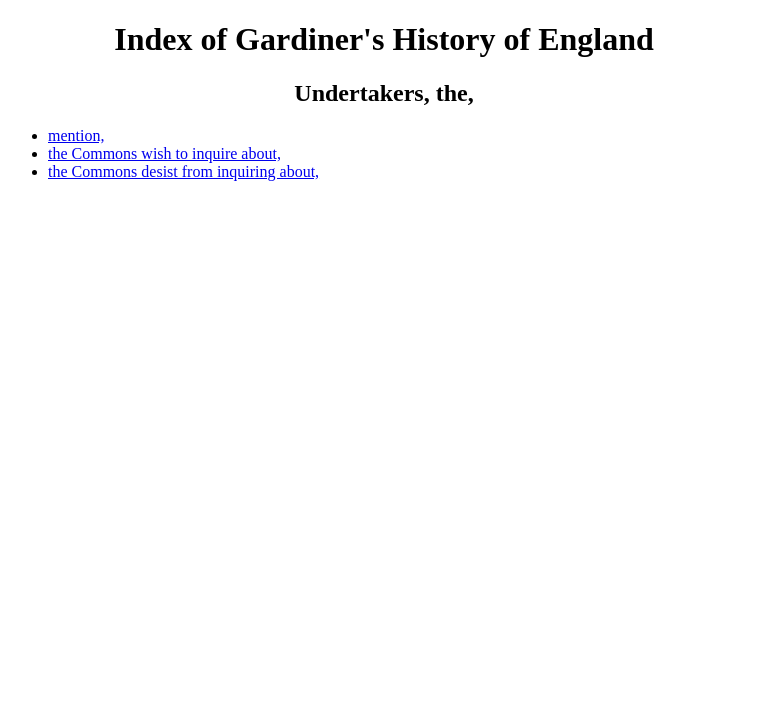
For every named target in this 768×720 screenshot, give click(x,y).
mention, (76, 135)
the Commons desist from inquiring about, (183, 171)
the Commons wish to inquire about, (164, 153)
